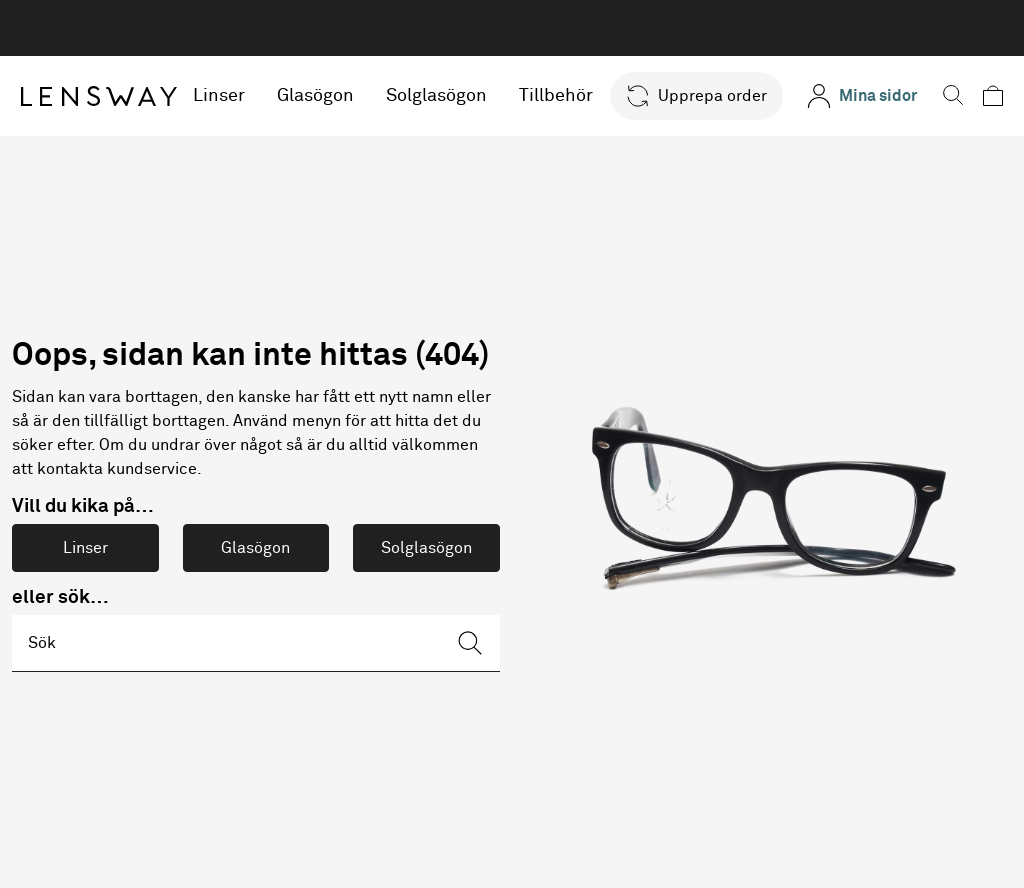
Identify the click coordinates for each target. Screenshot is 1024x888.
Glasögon (316, 96)
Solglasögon (437, 96)
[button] (696, 96)
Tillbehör (557, 96)
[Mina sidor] (862, 96)
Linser (220, 96)
